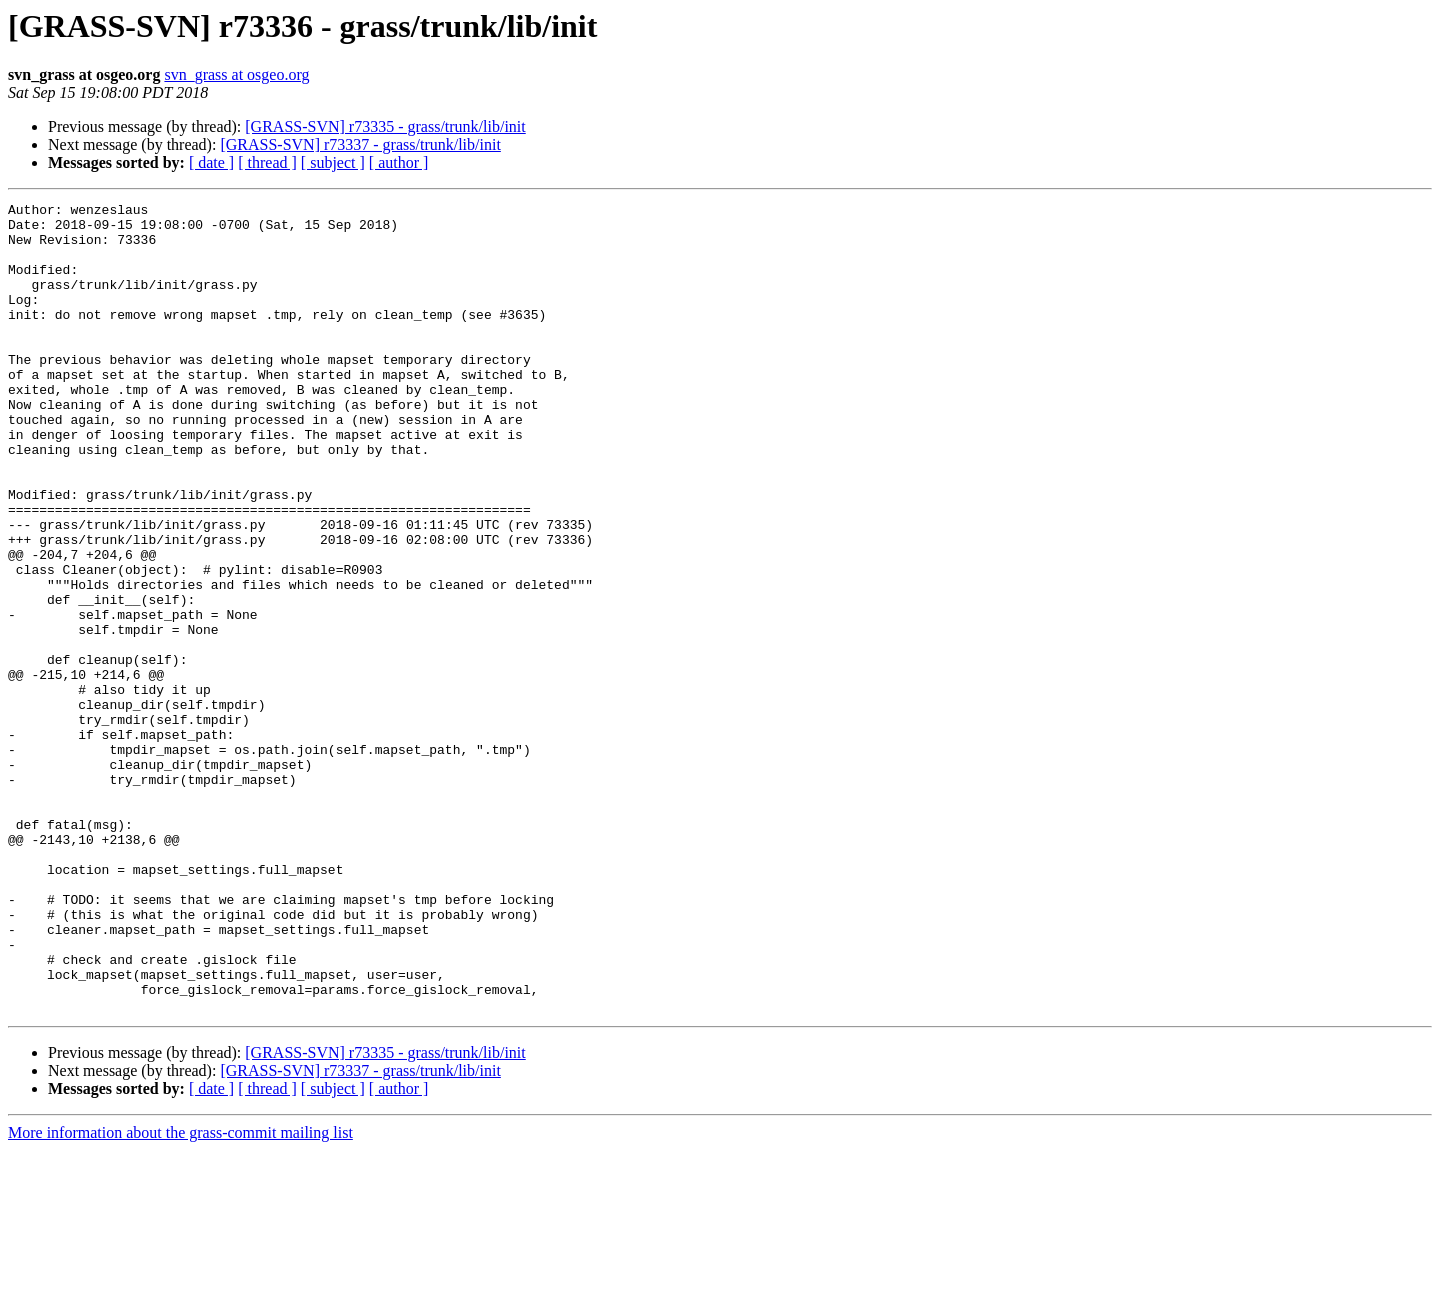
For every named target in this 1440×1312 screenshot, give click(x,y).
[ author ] (399, 162)
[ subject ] (333, 162)
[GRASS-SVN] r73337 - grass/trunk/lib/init (360, 144)
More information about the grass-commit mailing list (180, 1294)
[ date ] (211, 162)
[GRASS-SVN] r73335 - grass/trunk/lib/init (385, 126)
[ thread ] (267, 162)
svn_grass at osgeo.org (236, 74)
